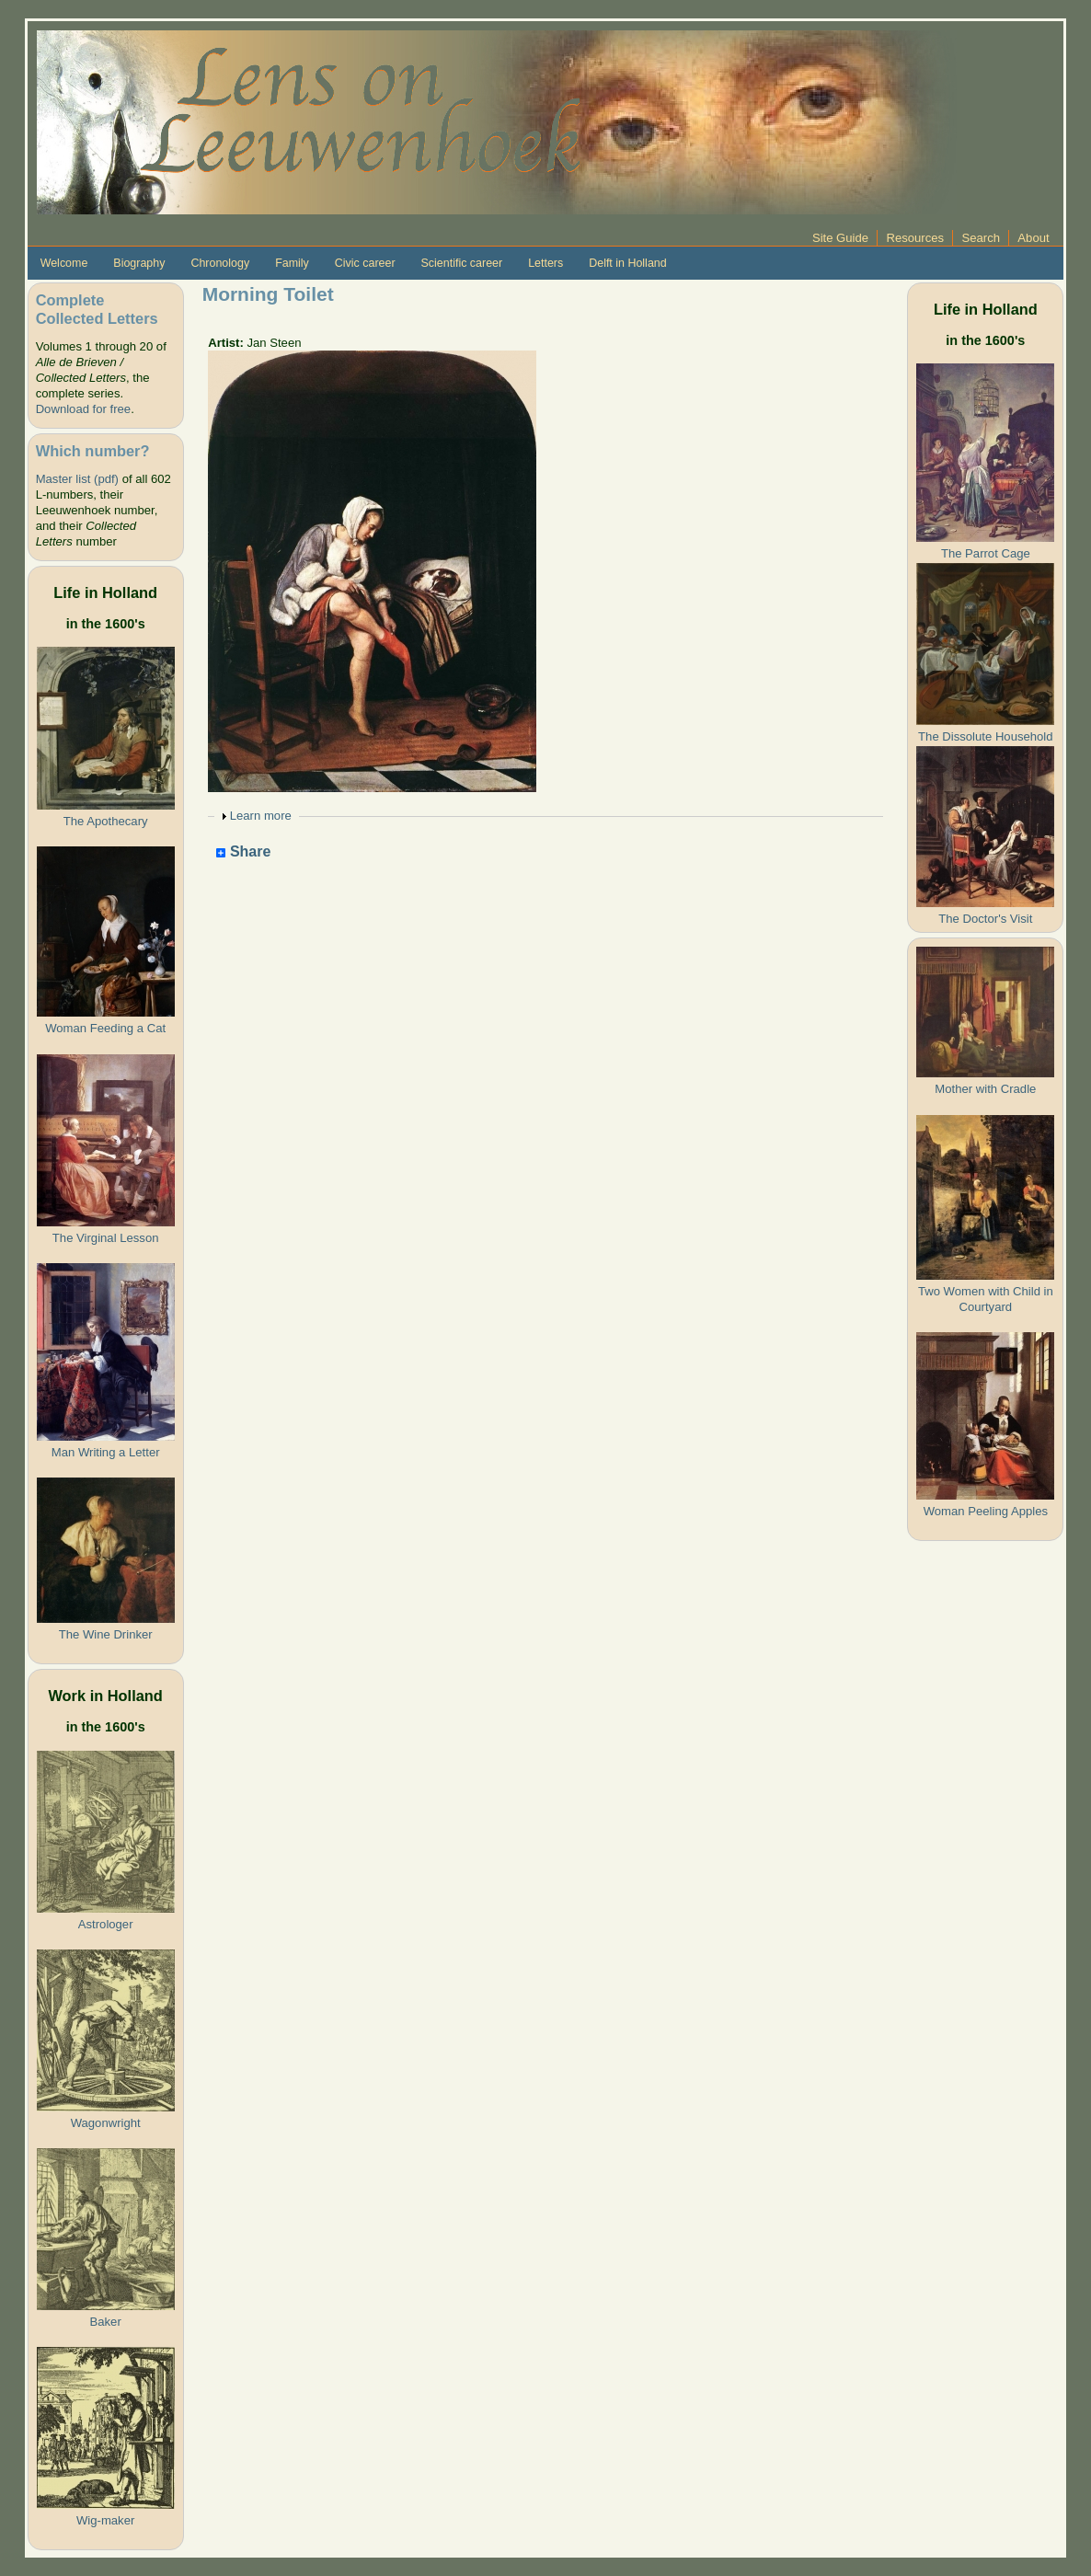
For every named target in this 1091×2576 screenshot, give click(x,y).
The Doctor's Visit (985, 919)
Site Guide (840, 238)
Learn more (261, 815)
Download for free (83, 409)
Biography (139, 263)
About (1033, 238)
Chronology (219, 263)
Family (292, 263)
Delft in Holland (627, 263)
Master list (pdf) (77, 479)
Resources (915, 238)
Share (243, 852)
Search (980, 238)
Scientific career (462, 263)
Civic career (365, 263)
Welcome (64, 263)
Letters (545, 263)
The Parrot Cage (985, 553)
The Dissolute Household (985, 736)
